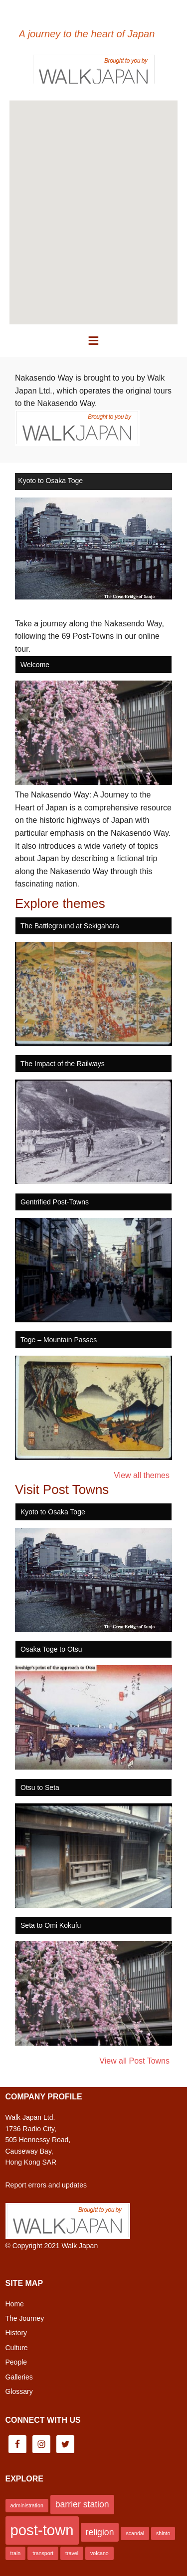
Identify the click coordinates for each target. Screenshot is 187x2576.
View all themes (142, 1475)
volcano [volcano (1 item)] (99, 2553)
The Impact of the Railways (62, 1064)
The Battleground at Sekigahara (69, 926)
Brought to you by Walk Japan (93, 69)
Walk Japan (80, 2246)
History (16, 2333)
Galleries (19, 2377)
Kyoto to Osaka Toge (50, 481)
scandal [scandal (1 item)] (135, 2533)
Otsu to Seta (39, 1787)
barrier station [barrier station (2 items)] (82, 2504)
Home (14, 2304)
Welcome (34, 665)
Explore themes (60, 903)
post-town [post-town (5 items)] (42, 2530)
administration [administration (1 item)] (26, 2505)
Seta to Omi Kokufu (50, 1925)
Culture (16, 2348)
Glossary (19, 2391)
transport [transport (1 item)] (42, 2553)
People (16, 2362)
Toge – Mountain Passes (58, 1340)
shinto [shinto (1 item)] (163, 2533)
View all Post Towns (134, 2061)
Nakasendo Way (94, 15)
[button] (93, 340)
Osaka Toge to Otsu (51, 1649)
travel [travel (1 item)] (71, 2553)
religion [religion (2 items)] (100, 2532)
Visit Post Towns (62, 1489)
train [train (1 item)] (15, 2553)
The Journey (24, 2318)
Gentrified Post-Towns (54, 1202)
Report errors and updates (46, 2185)
